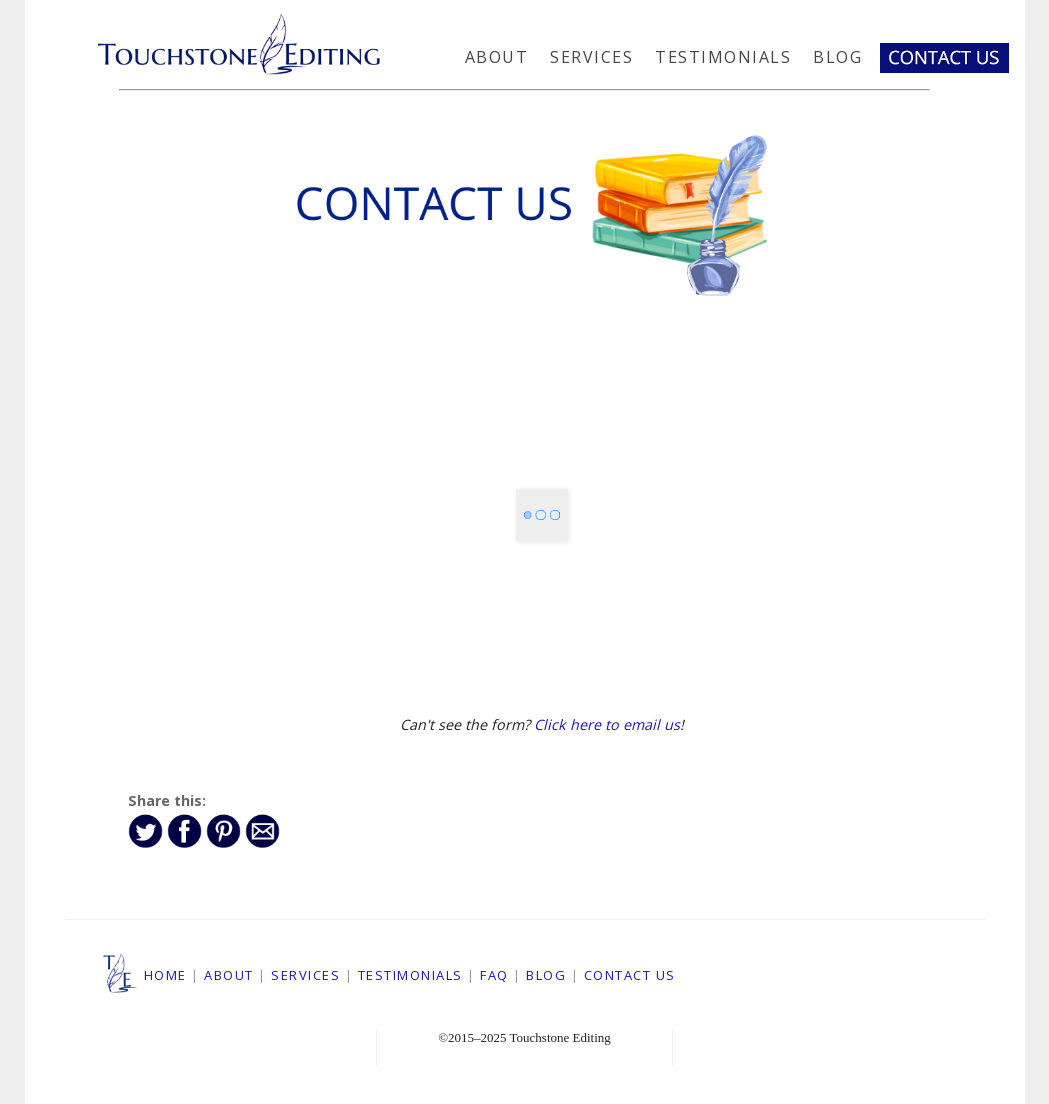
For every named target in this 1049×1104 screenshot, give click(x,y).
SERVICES (305, 975)
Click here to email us (607, 724)
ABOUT (229, 975)
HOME (165, 975)
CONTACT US (630, 975)
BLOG (546, 975)
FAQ (494, 975)
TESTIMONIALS (410, 975)
